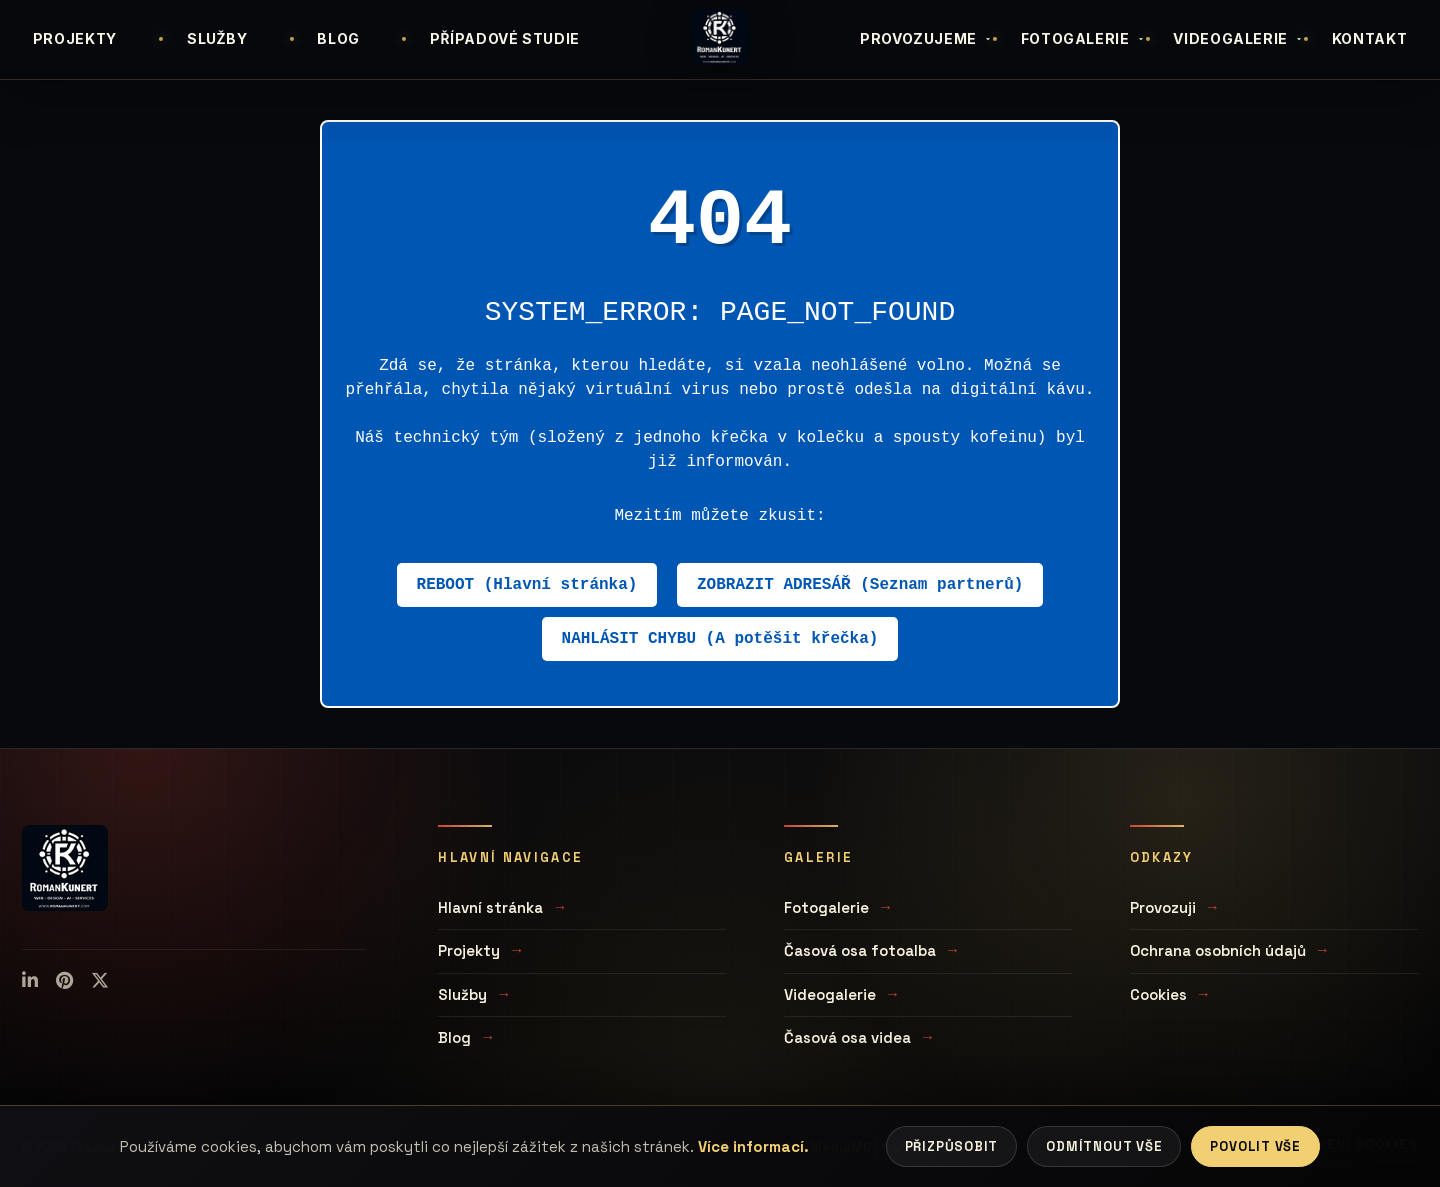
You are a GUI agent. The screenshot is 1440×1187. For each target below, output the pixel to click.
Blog (454, 1037)
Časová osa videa (847, 1037)
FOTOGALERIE (1083, 38)
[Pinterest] (64, 981)
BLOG (338, 38)
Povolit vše (1255, 1146)
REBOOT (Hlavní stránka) (527, 585)
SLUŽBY (217, 38)
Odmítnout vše (1104, 1146)
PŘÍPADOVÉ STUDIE (505, 38)
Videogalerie (830, 994)
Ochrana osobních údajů (1218, 950)
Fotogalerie (826, 907)
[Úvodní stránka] (720, 37)
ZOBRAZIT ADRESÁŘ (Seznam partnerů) (860, 585)
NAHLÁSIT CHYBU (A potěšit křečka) (720, 639)
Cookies (1158, 994)
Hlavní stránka (490, 907)
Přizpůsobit (952, 1146)
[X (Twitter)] (100, 981)
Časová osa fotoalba (860, 950)
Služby (462, 994)
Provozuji (1163, 907)
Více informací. (753, 1146)
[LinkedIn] (30, 981)
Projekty (469, 950)
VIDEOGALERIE (1238, 38)
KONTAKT (1369, 38)
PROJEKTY (75, 38)
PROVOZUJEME (926, 38)
